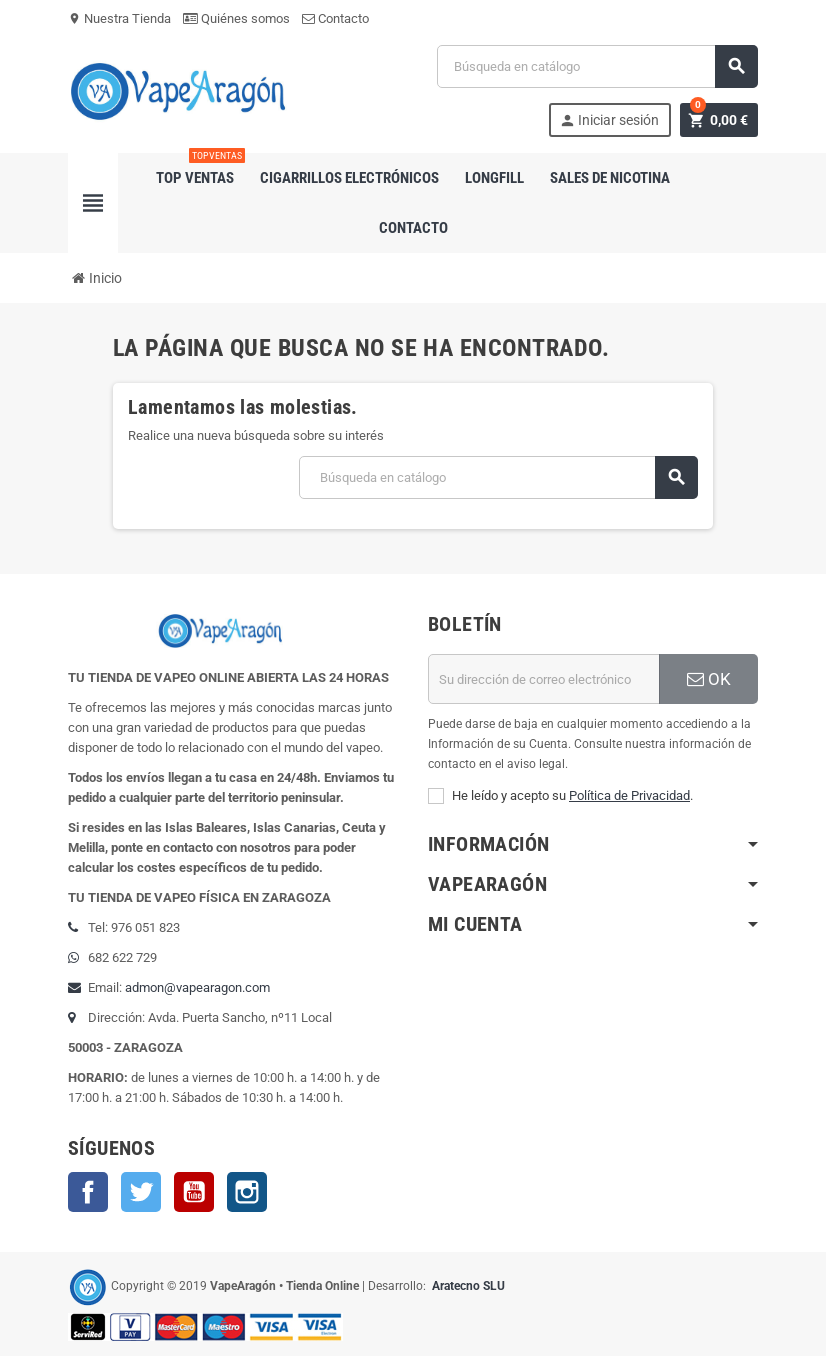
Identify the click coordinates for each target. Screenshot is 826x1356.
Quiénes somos (236, 18)
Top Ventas (199, 170)
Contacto (335, 18)
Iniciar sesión (609, 120)
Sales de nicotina (610, 178)
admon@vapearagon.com (197, 987)
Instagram (247, 1192)
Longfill (494, 178)
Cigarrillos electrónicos (349, 178)
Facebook (88, 1192)
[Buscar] (597, 66)
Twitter (141, 1192)
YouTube (194, 1192)
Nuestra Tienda (119, 18)
